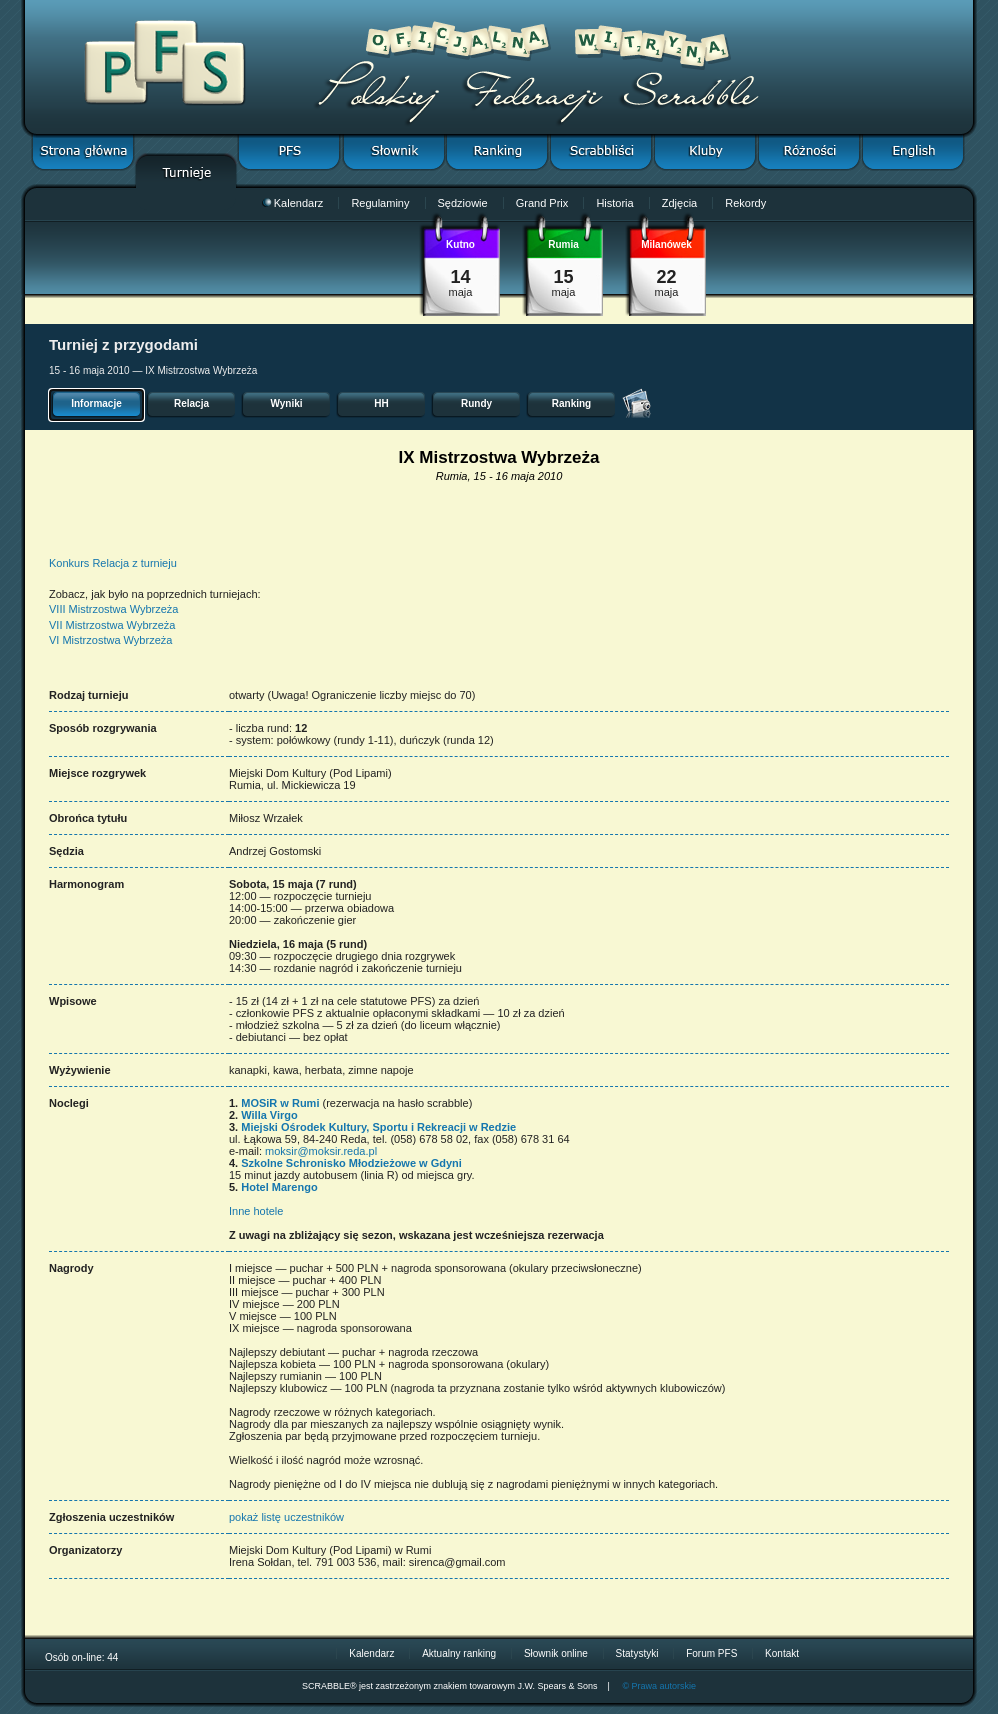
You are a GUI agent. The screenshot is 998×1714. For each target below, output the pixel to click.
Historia (614, 203)
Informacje (96, 403)
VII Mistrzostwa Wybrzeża (112, 625)
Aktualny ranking (459, 1653)
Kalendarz (293, 203)
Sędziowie (463, 203)
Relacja (191, 403)
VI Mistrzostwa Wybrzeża (110, 640)
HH (381, 403)
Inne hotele (256, 1211)
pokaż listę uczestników (286, 1517)
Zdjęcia (679, 203)
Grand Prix (542, 203)
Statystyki (637, 1653)
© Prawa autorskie (659, 1686)
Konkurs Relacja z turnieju (113, 563)
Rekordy (745, 203)
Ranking (571, 403)
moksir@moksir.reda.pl (321, 1151)
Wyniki (286, 403)
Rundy (476, 403)
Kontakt (782, 1653)
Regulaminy (380, 203)
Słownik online (556, 1653)
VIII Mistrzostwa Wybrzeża (113, 609)
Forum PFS (711, 1653)
